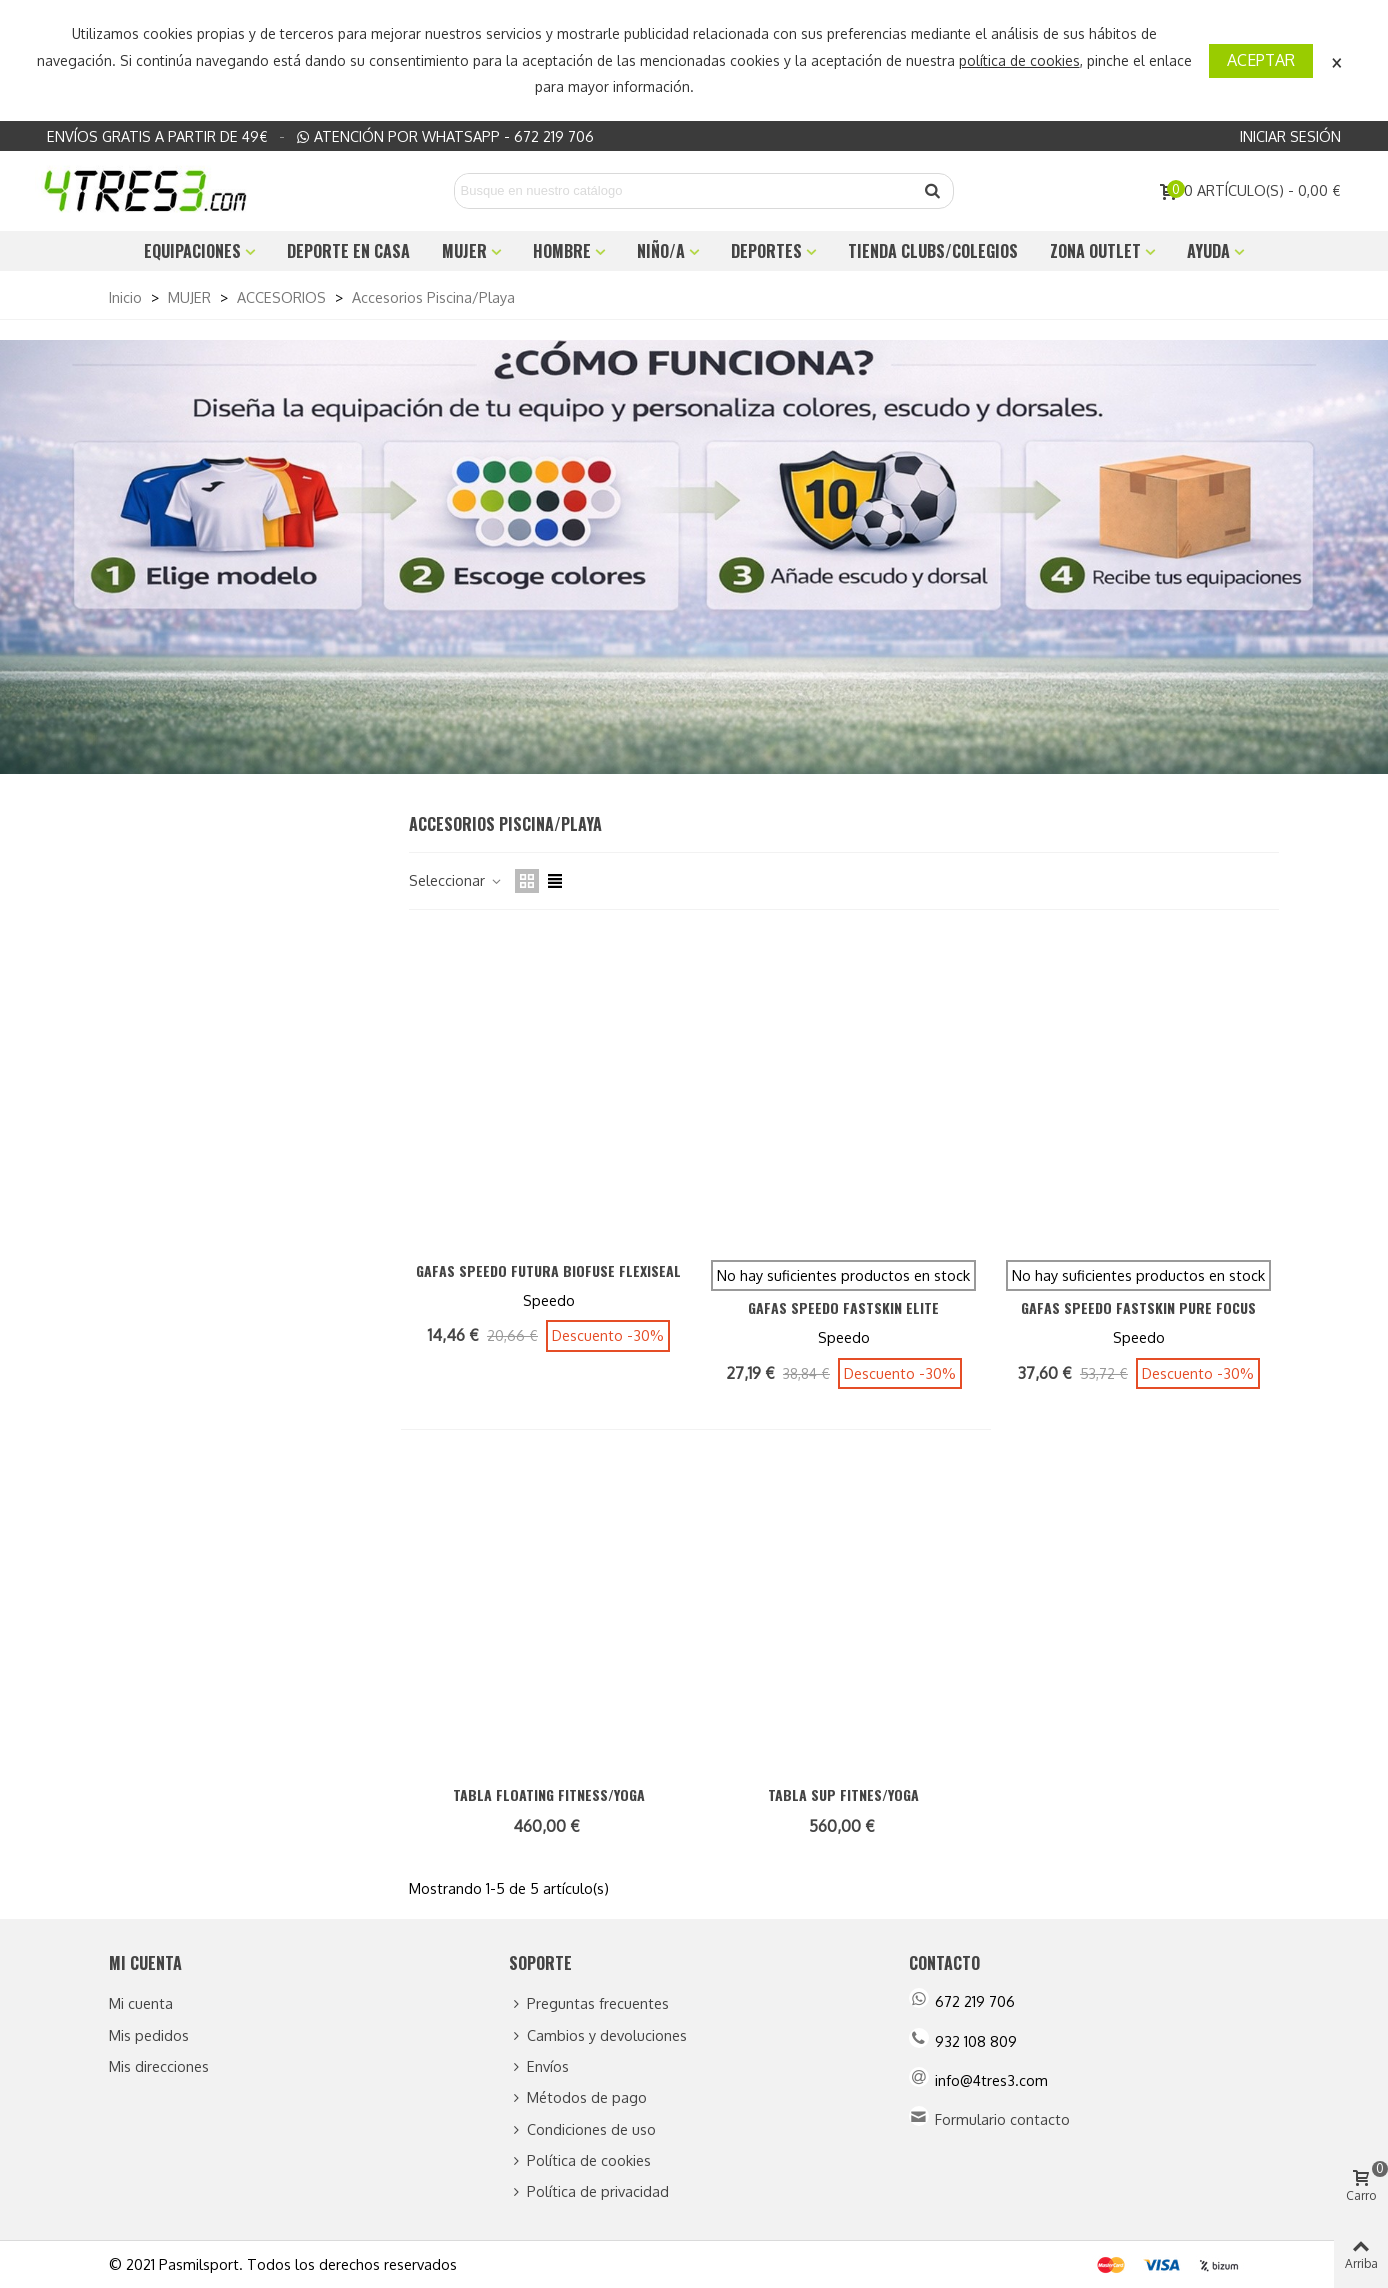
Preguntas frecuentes (589, 2003)
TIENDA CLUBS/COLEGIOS (933, 251)
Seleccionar (456, 880)
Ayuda (1208, 251)
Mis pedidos (149, 2035)
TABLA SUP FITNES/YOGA (843, 1794)
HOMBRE (562, 251)
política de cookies (1019, 60)
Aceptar (1261, 60)
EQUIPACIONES (192, 251)
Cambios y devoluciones (598, 2035)
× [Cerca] (1337, 60)
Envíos (539, 2066)
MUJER (464, 251)
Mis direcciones (159, 2066)
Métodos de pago (578, 2097)
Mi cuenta (141, 2003)
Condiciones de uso (582, 2129)
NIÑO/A (661, 251)
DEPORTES (766, 251)
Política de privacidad (589, 2191)
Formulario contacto (1002, 2119)
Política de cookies (580, 2160)
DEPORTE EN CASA (348, 251)
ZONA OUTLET (1095, 251)
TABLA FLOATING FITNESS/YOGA (549, 1794)
